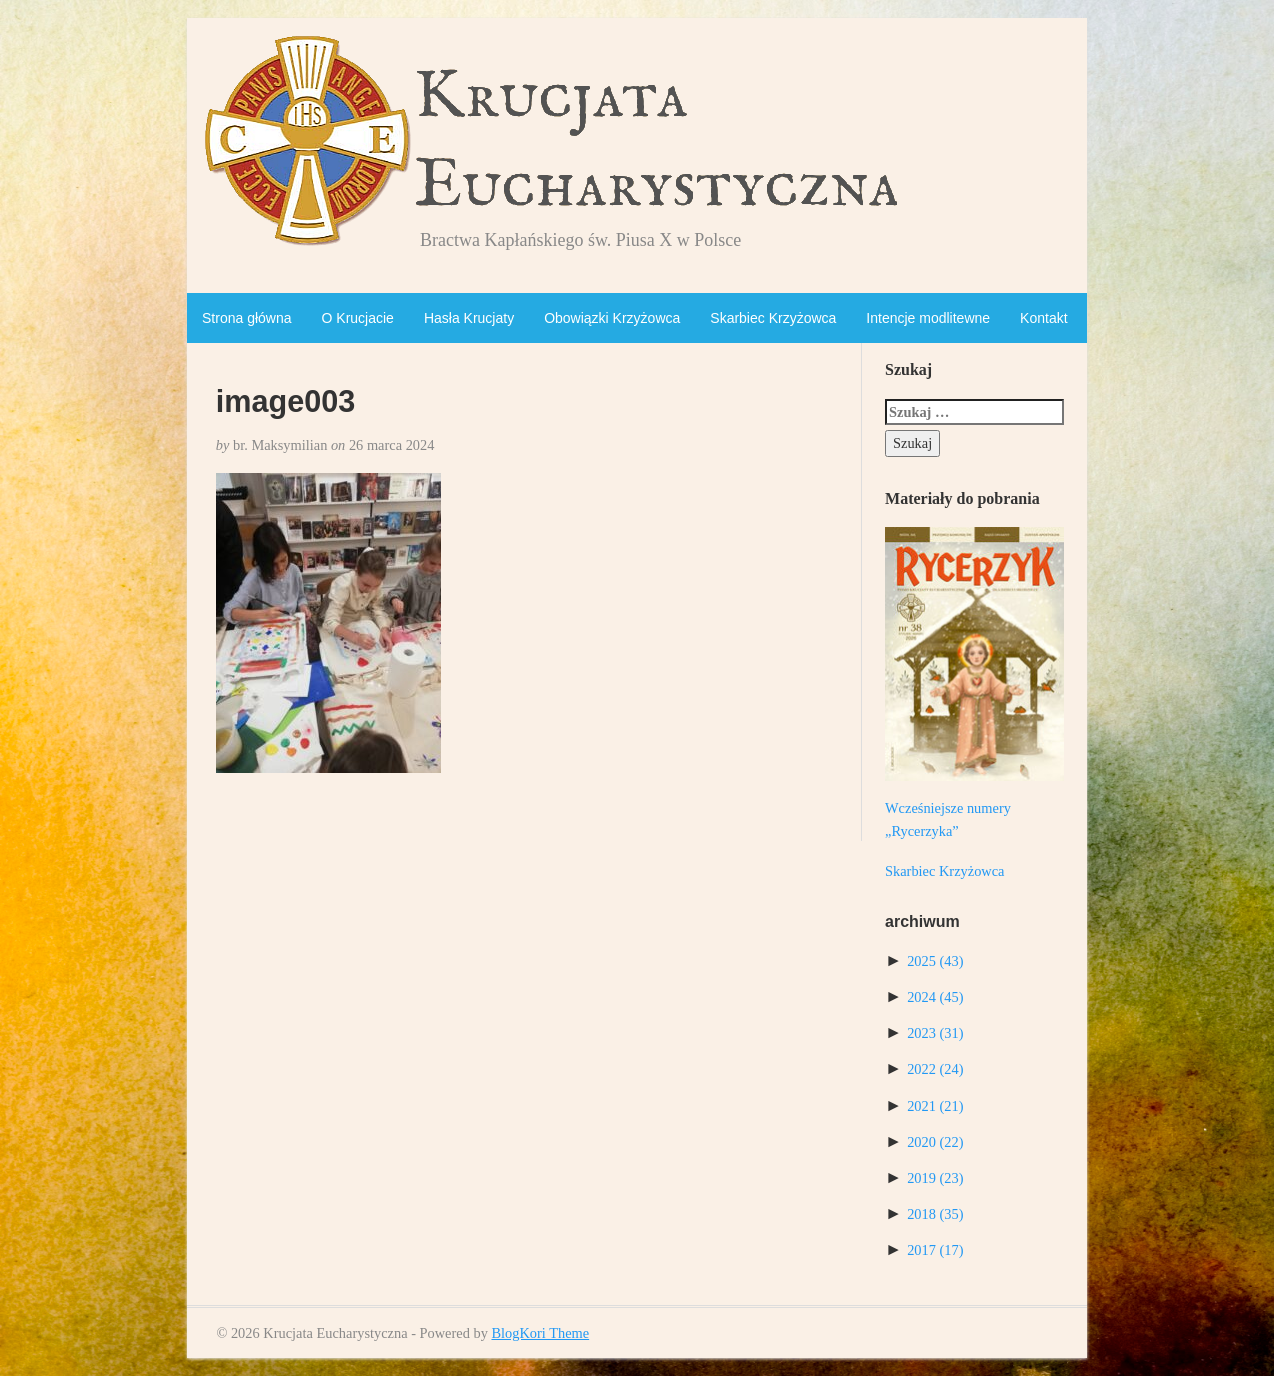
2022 (935, 1069)
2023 (935, 1033)
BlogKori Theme (540, 1333)
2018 (935, 1214)
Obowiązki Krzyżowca (612, 318)
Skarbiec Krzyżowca (773, 318)
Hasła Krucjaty (469, 318)
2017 (935, 1250)
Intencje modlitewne (928, 318)
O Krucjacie (358, 318)
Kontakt (1043, 318)
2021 (935, 1106)
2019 (935, 1178)
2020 (935, 1142)
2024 (935, 997)
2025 (935, 961)
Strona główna (247, 318)
